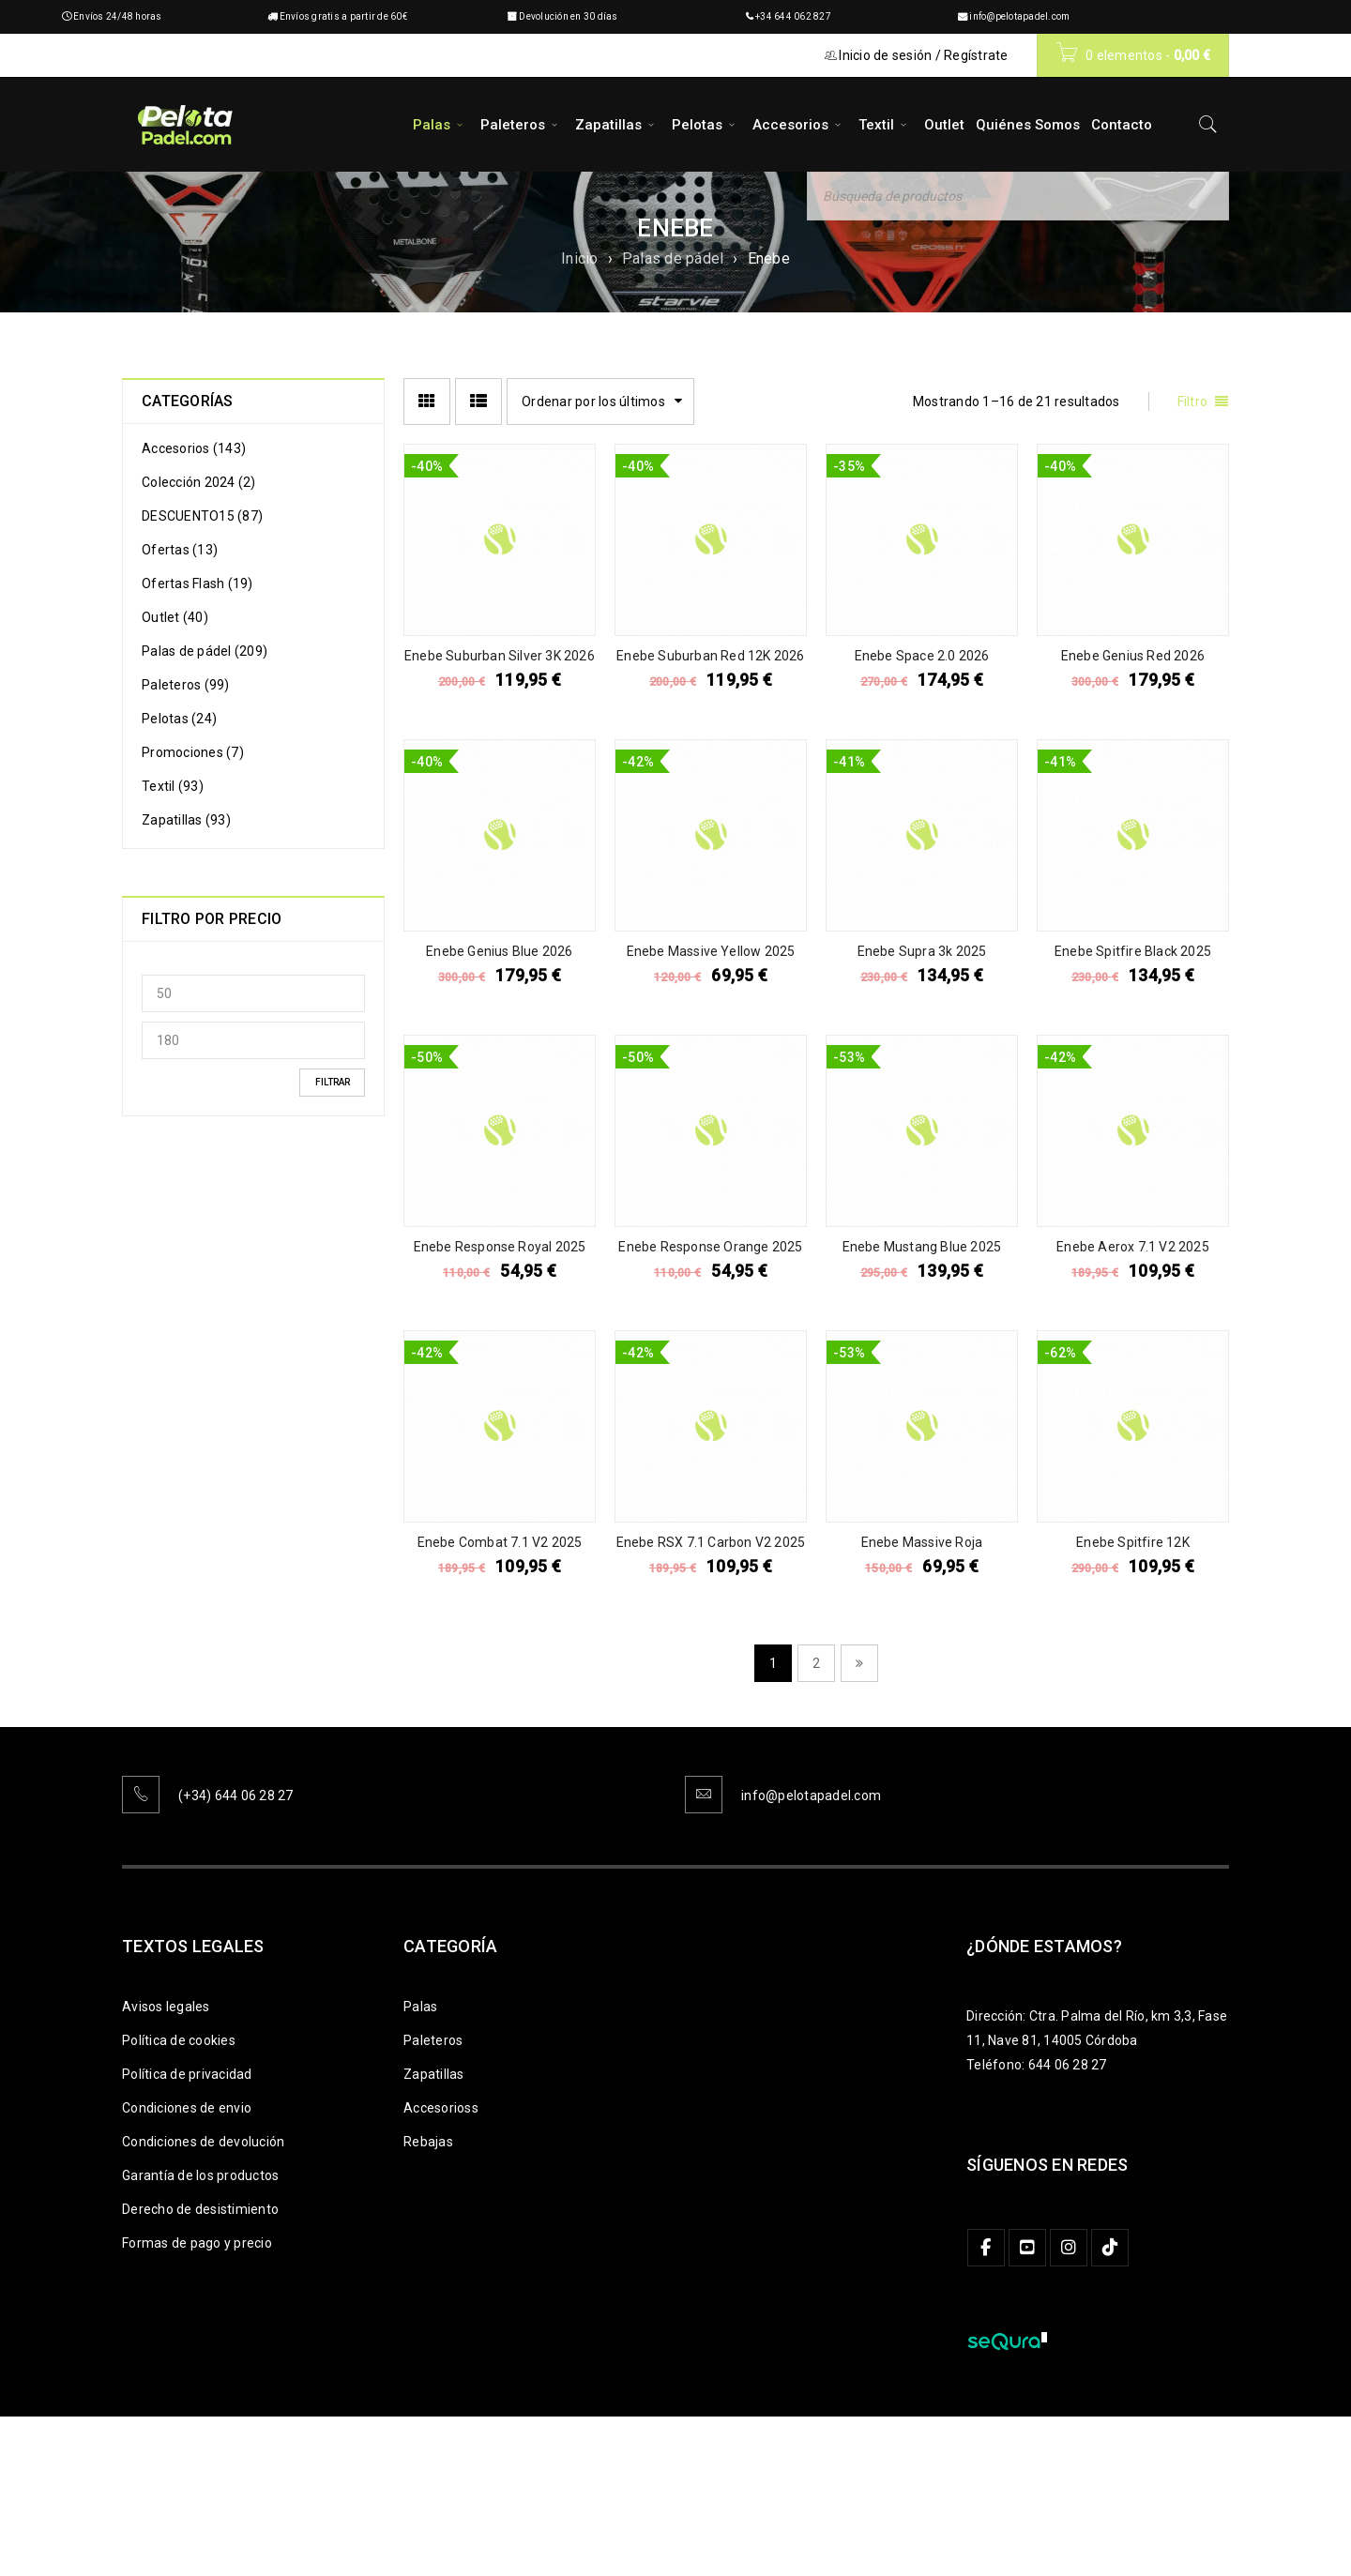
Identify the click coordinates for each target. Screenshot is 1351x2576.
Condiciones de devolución (203, 2141)
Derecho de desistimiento (200, 2209)
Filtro (1192, 401)
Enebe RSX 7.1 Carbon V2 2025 (711, 1542)
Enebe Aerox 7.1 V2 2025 (1132, 1246)
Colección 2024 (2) (199, 482)
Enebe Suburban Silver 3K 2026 (499, 655)
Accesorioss (440, 2107)
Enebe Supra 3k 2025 (922, 951)
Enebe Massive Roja (922, 1542)
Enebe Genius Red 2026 (1133, 655)
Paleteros (433, 2040)
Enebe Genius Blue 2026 (499, 951)
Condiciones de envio (186, 2107)
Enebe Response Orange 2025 (710, 1246)
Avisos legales (166, 2006)
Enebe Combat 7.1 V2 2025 (500, 1542)
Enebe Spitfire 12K (1133, 1542)
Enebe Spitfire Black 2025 (1133, 951)
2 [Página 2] (816, 1663)
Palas (420, 2006)
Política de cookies (178, 2040)
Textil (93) (173, 786)
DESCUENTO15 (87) (202, 515)
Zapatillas (433, 2074)
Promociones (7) (193, 752)
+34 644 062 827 (793, 16)
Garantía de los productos (200, 2175)
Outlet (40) (175, 617)
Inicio (580, 258)
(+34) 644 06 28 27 (236, 1795)
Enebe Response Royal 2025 (500, 1246)
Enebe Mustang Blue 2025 (922, 1246)
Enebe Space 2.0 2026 (922, 655)
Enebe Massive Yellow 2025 (711, 951)
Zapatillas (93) (186, 819)
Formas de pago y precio (197, 2242)
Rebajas (428, 2141)
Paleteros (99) (186, 684)
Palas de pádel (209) (204, 651)
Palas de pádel (673, 258)
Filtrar (332, 1082)
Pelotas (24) (179, 718)
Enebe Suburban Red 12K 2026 (710, 655)
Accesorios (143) (194, 448)
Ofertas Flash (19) (197, 583)
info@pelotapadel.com (1019, 16)
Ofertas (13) (180, 549)
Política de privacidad (187, 2074)
